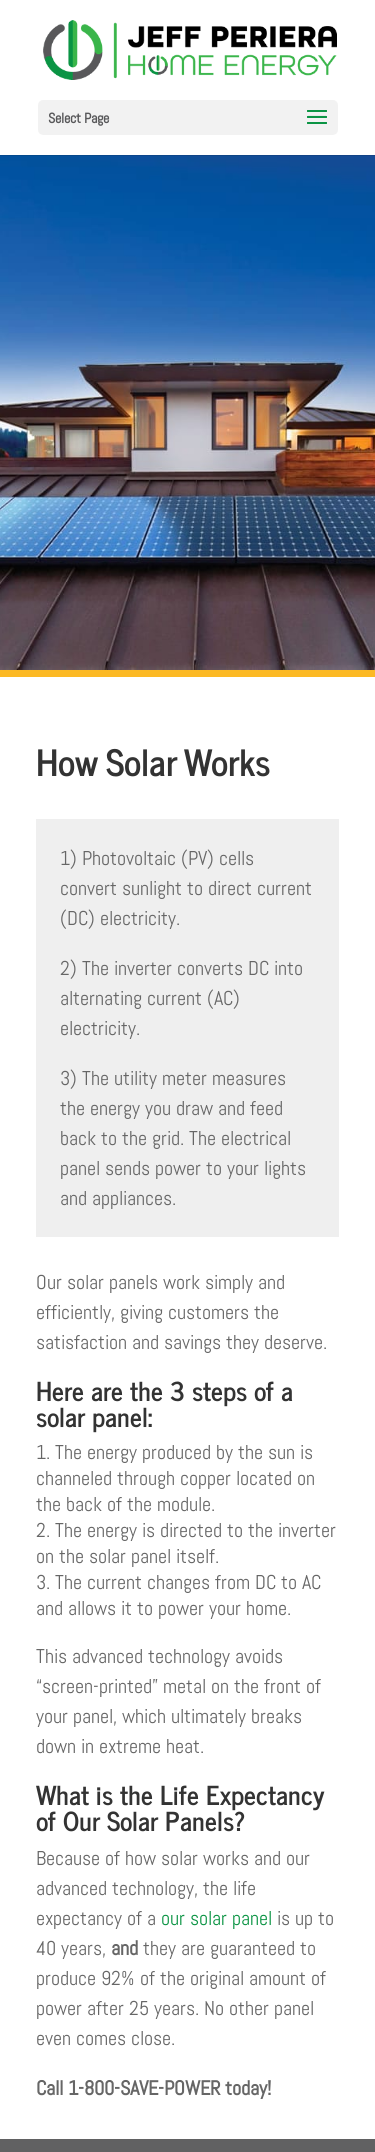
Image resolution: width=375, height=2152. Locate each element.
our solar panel (216, 1918)
